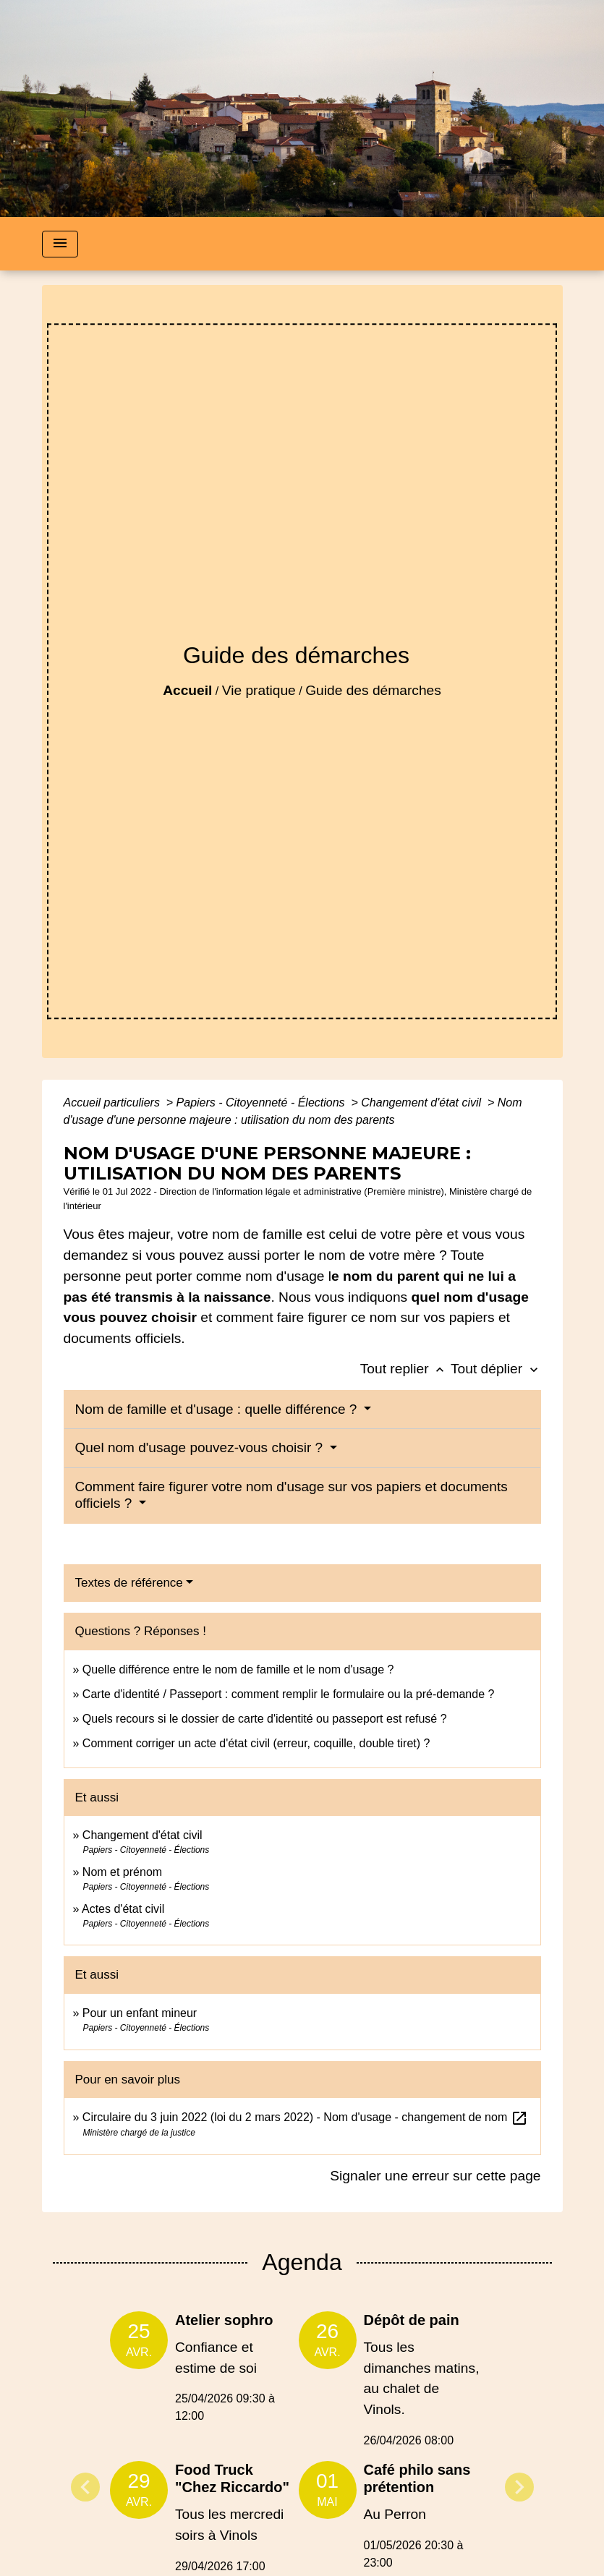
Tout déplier (496, 1368)
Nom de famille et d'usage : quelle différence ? (218, 1409)
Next (519, 2487)
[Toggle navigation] (60, 244)
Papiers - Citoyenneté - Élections (262, 1102)
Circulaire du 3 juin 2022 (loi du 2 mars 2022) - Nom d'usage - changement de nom (305, 2117)
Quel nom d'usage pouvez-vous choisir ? (201, 1447)
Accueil (187, 690)
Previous (85, 2487)
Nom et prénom (122, 1872)
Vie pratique (259, 690)
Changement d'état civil (422, 1102)
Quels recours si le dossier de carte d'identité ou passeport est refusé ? (264, 1719)
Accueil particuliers (113, 1102)
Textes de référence (129, 1583)
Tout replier (405, 1368)
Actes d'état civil (123, 1909)
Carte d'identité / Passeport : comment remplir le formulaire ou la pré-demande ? (288, 1694)
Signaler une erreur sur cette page (435, 2175)
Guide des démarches (373, 690)
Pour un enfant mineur (139, 2013)
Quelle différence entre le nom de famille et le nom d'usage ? (238, 1669)
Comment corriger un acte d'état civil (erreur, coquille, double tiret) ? (256, 1743)
